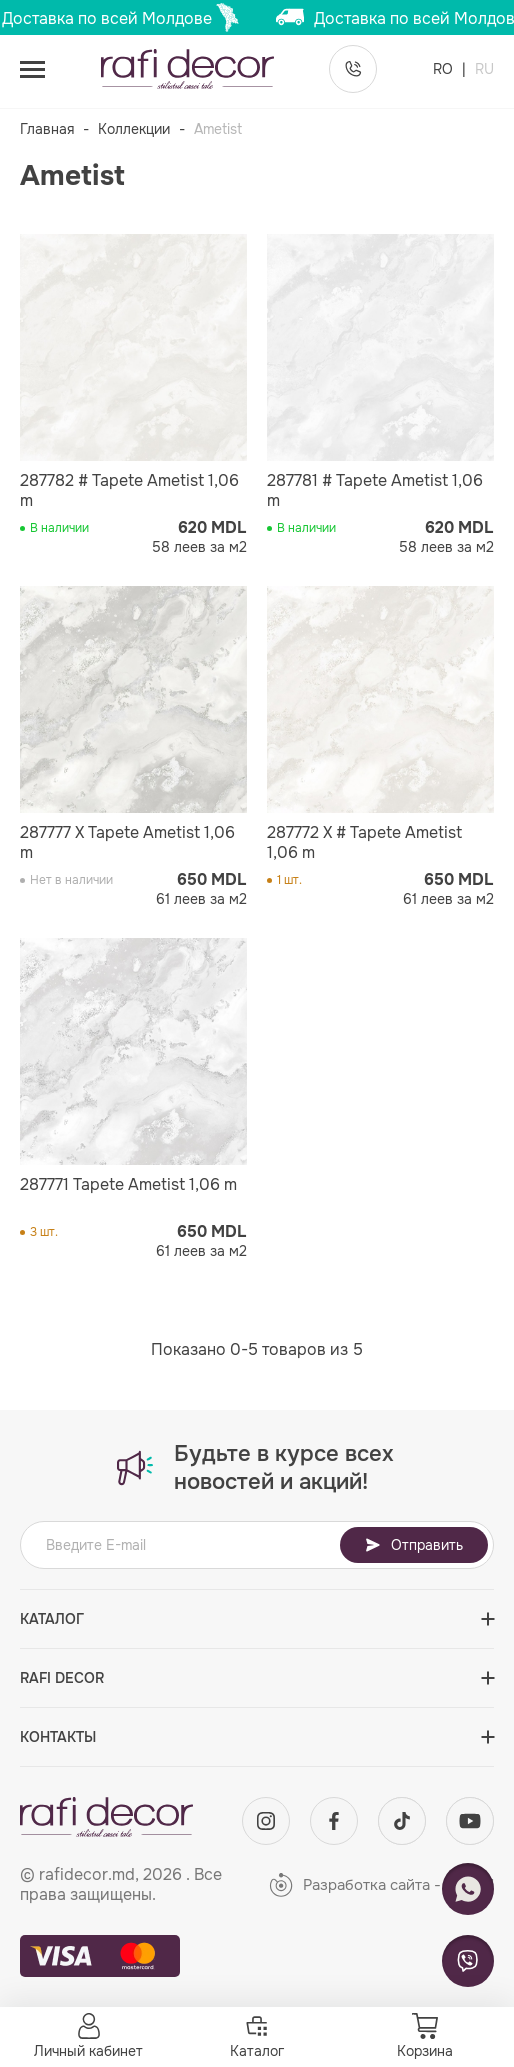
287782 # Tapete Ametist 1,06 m (129, 491)
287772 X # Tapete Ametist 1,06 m (364, 843)
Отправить (414, 1545)
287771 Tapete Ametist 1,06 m (128, 1185)
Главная (47, 129)
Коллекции (134, 129)
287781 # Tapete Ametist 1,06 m (375, 491)
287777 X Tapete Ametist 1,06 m (127, 843)
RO (445, 69)
